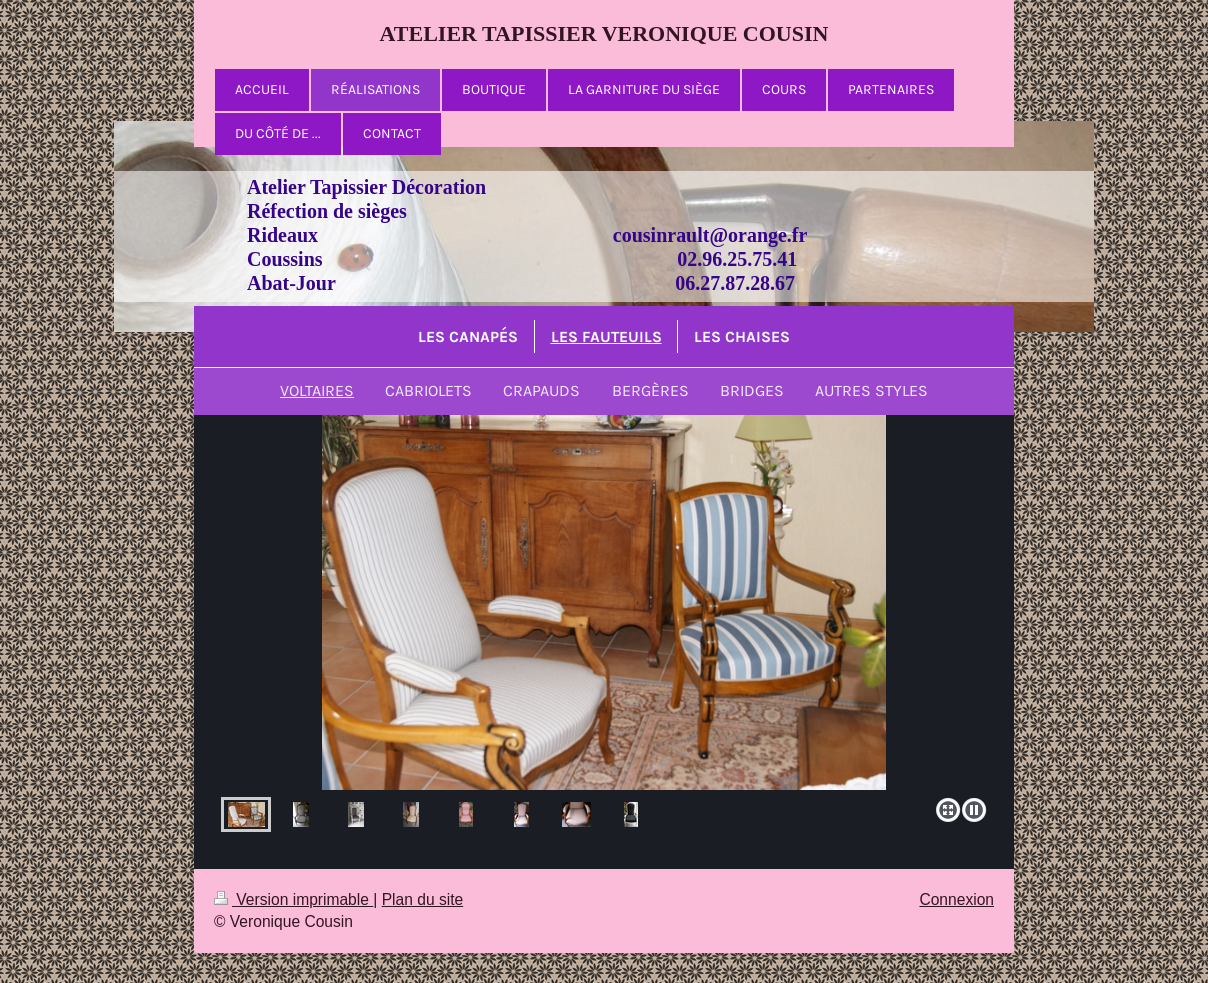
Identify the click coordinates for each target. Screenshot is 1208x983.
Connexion (956, 899)
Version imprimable (293, 899)
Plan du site (423, 899)
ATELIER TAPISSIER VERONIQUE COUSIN (604, 33)
